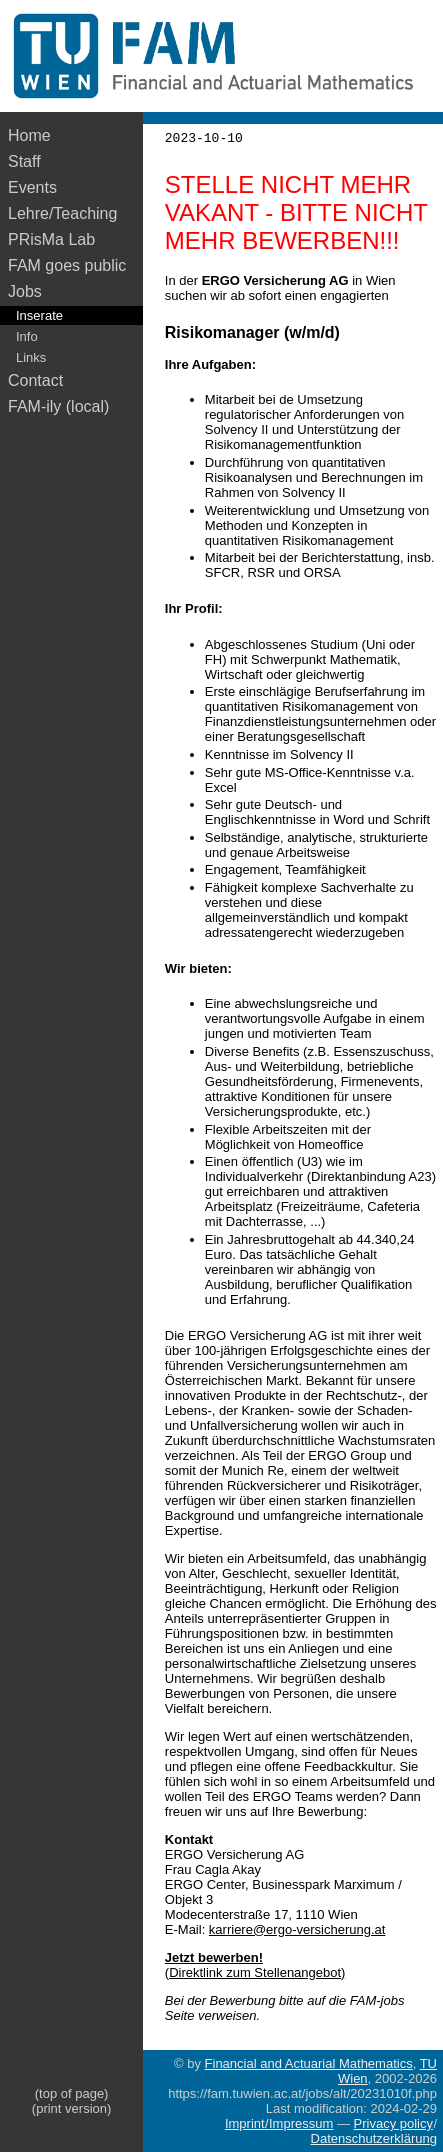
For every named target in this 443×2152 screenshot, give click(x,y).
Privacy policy (393, 2123)
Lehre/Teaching (62, 213)
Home (29, 135)
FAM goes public (71, 265)
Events (32, 187)
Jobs (25, 291)
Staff (24, 161)
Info (27, 336)
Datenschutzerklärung (374, 2138)
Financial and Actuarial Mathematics (309, 2063)
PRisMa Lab (51, 239)
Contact (35, 380)
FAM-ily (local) (58, 406)
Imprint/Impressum (279, 2123)
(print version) (71, 2108)
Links (31, 357)
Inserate (39, 315)
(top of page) (72, 2093)
